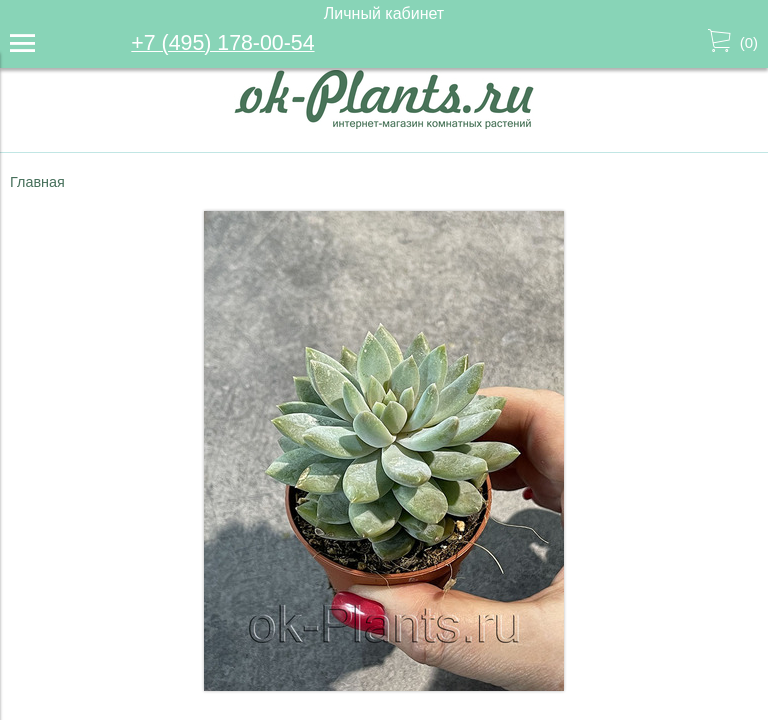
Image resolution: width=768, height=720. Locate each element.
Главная (37, 182)
